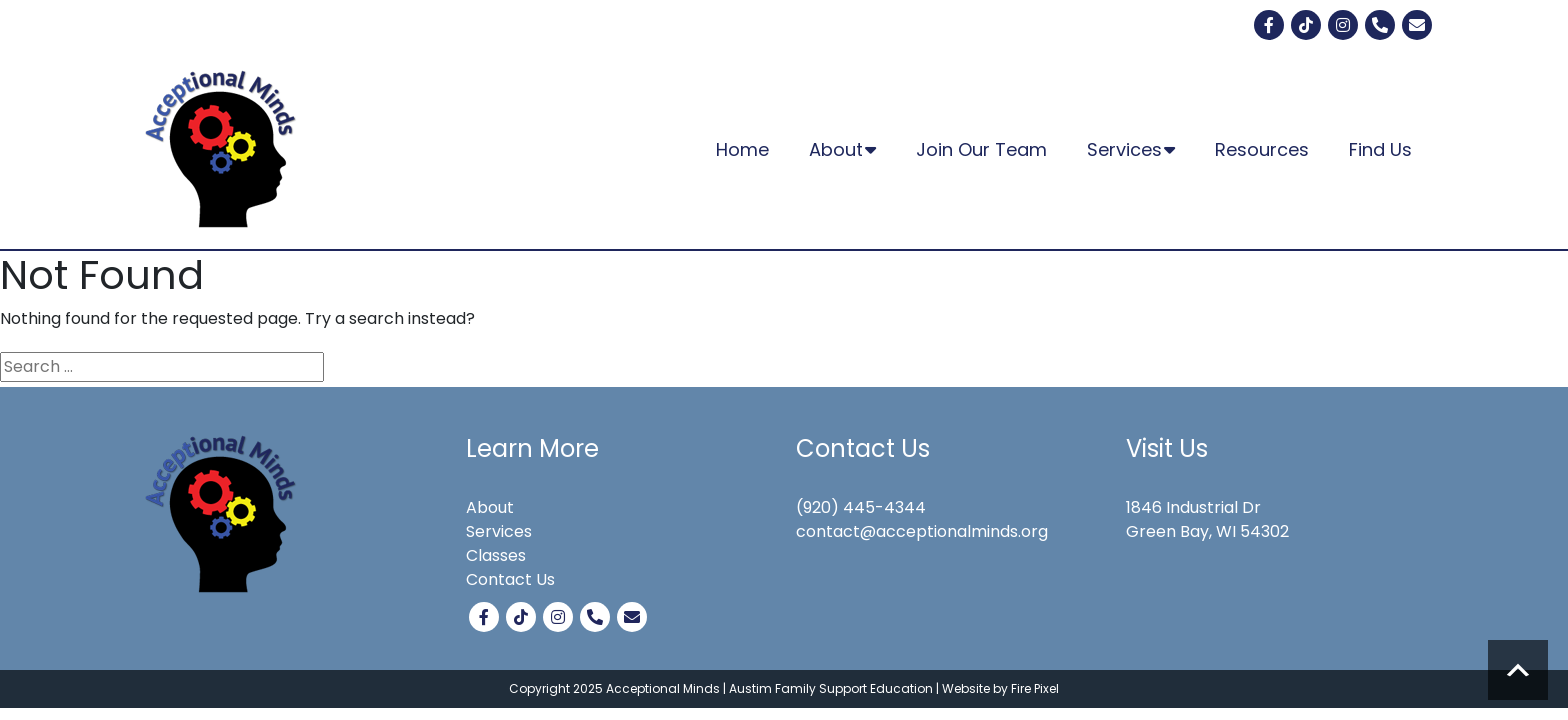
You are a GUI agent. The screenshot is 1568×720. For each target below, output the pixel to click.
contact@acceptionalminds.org (922, 531)
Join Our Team (981, 149)
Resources (1262, 149)
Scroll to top (1518, 670)
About (842, 149)
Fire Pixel (1035, 688)
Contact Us (510, 579)
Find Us (1380, 149)
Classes (496, 555)
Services (1131, 149)
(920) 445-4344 (861, 507)
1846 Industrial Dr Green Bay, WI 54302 (1207, 519)
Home (742, 149)
